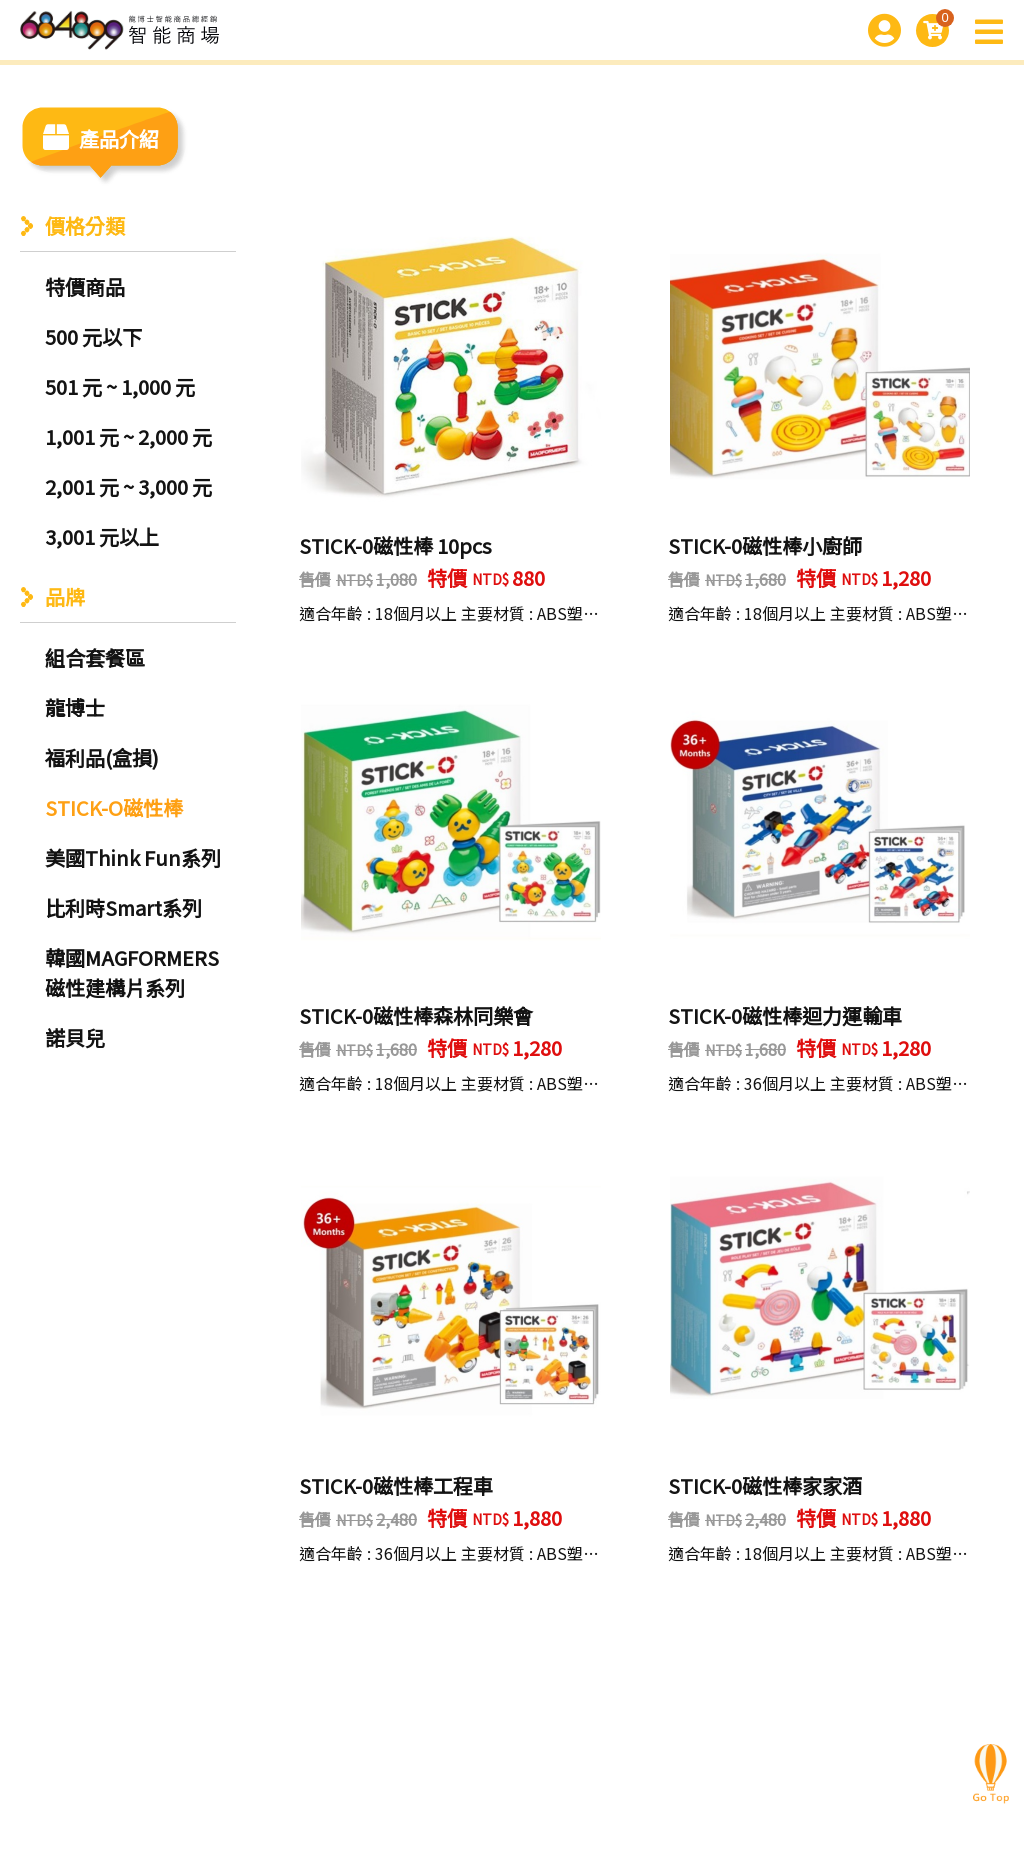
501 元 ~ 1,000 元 (120, 386)
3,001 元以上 (102, 536)
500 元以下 (93, 336)
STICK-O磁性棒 (114, 807)
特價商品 (85, 286)
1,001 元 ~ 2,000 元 (128, 436)
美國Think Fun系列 (133, 857)
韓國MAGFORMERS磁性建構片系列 (132, 972)
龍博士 (75, 707)
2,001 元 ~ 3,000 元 (128, 486)
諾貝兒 (75, 1037)
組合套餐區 (95, 657)
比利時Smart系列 (123, 907)
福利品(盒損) (102, 757)
